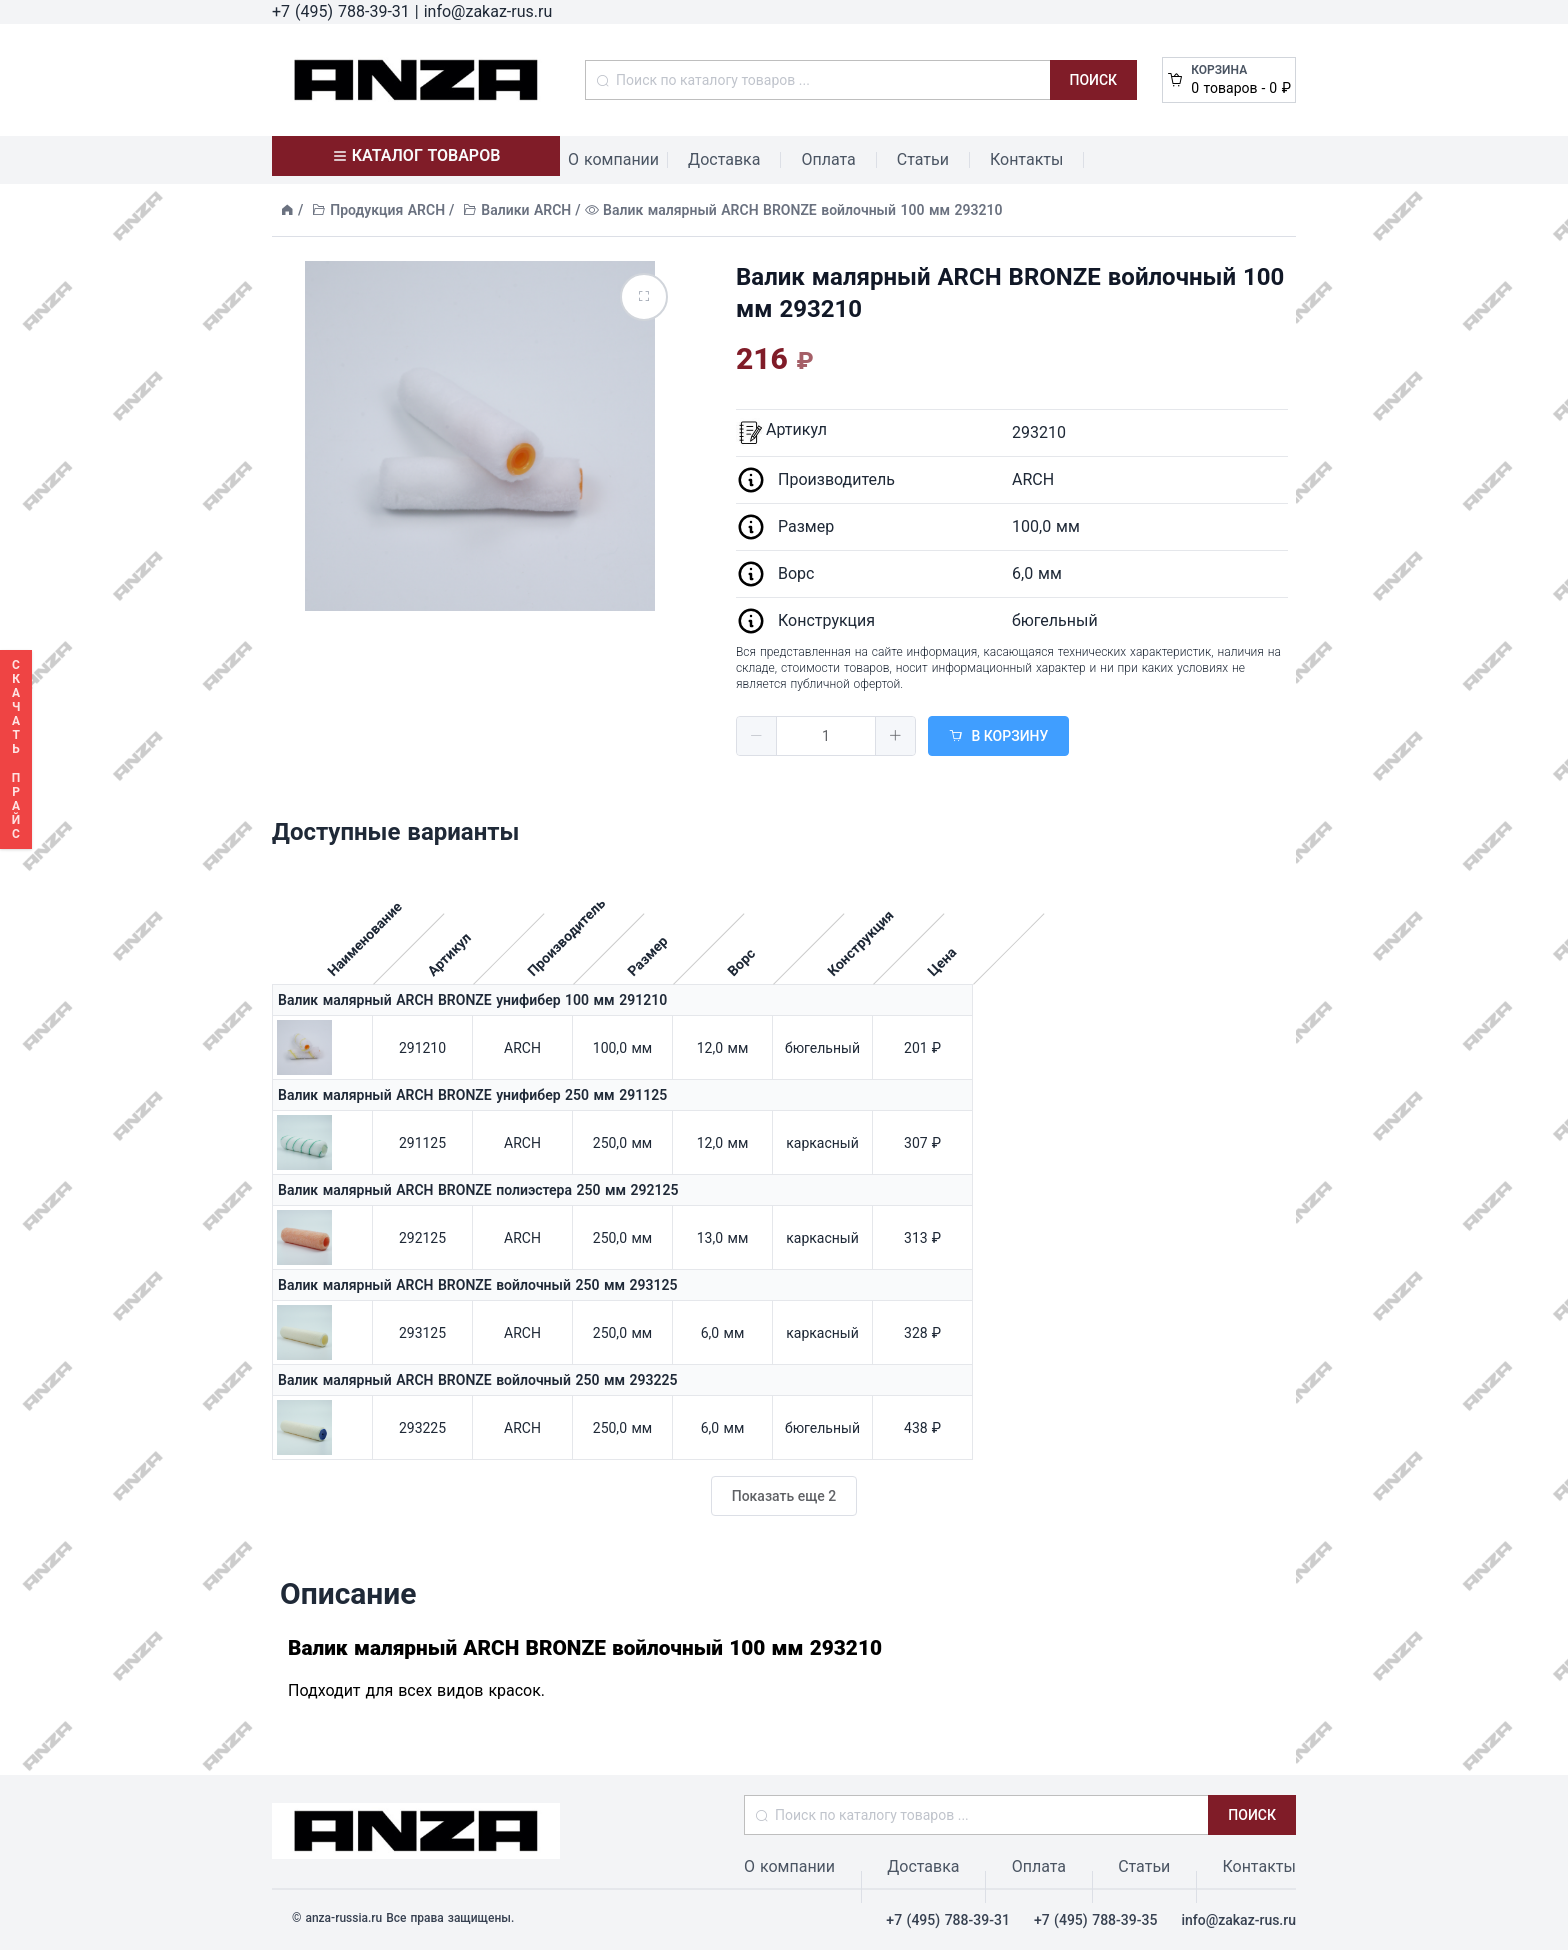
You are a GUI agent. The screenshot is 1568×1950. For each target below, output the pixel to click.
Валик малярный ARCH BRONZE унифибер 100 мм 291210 (472, 1000)
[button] (757, 736)
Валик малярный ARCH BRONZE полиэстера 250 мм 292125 (478, 1190)
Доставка (724, 159)
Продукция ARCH (387, 210)
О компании (613, 159)
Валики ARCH (526, 210)
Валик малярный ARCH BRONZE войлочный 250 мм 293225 (478, 1380)
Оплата (828, 159)
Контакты (1026, 159)
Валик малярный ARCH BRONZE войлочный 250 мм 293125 (478, 1285)
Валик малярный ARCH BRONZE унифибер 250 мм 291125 (472, 1095)
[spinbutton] (826, 736)
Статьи (923, 159)
